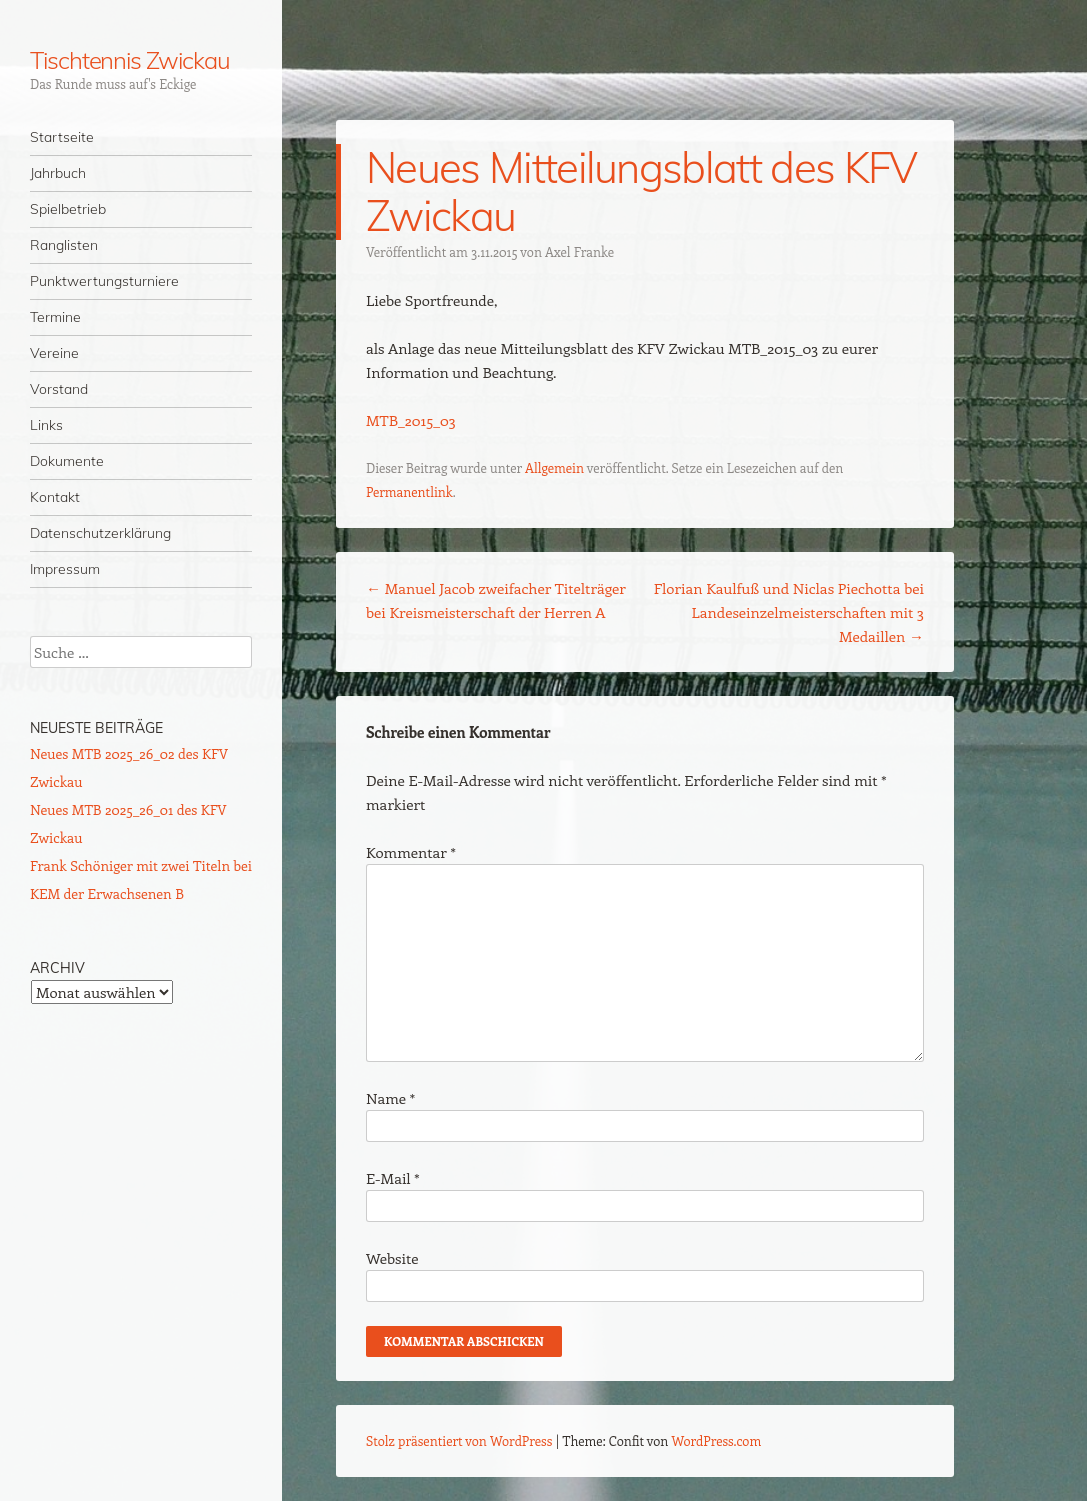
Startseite (62, 137)
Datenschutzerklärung (100, 533)
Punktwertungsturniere (104, 281)
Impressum (65, 569)
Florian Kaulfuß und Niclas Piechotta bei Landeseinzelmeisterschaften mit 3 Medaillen (789, 612)
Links (46, 425)
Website (392, 1258)
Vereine (54, 353)
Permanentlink (409, 491)
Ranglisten (64, 245)
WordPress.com (717, 1440)
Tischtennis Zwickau (129, 60)
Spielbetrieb (68, 209)
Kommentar (411, 852)
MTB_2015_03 (411, 420)
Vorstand (59, 389)
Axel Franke (579, 251)
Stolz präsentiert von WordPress (459, 1440)
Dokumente (67, 461)
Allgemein (554, 467)
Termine (55, 317)
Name (390, 1098)
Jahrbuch (58, 173)
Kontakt (55, 497)
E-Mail (393, 1178)
